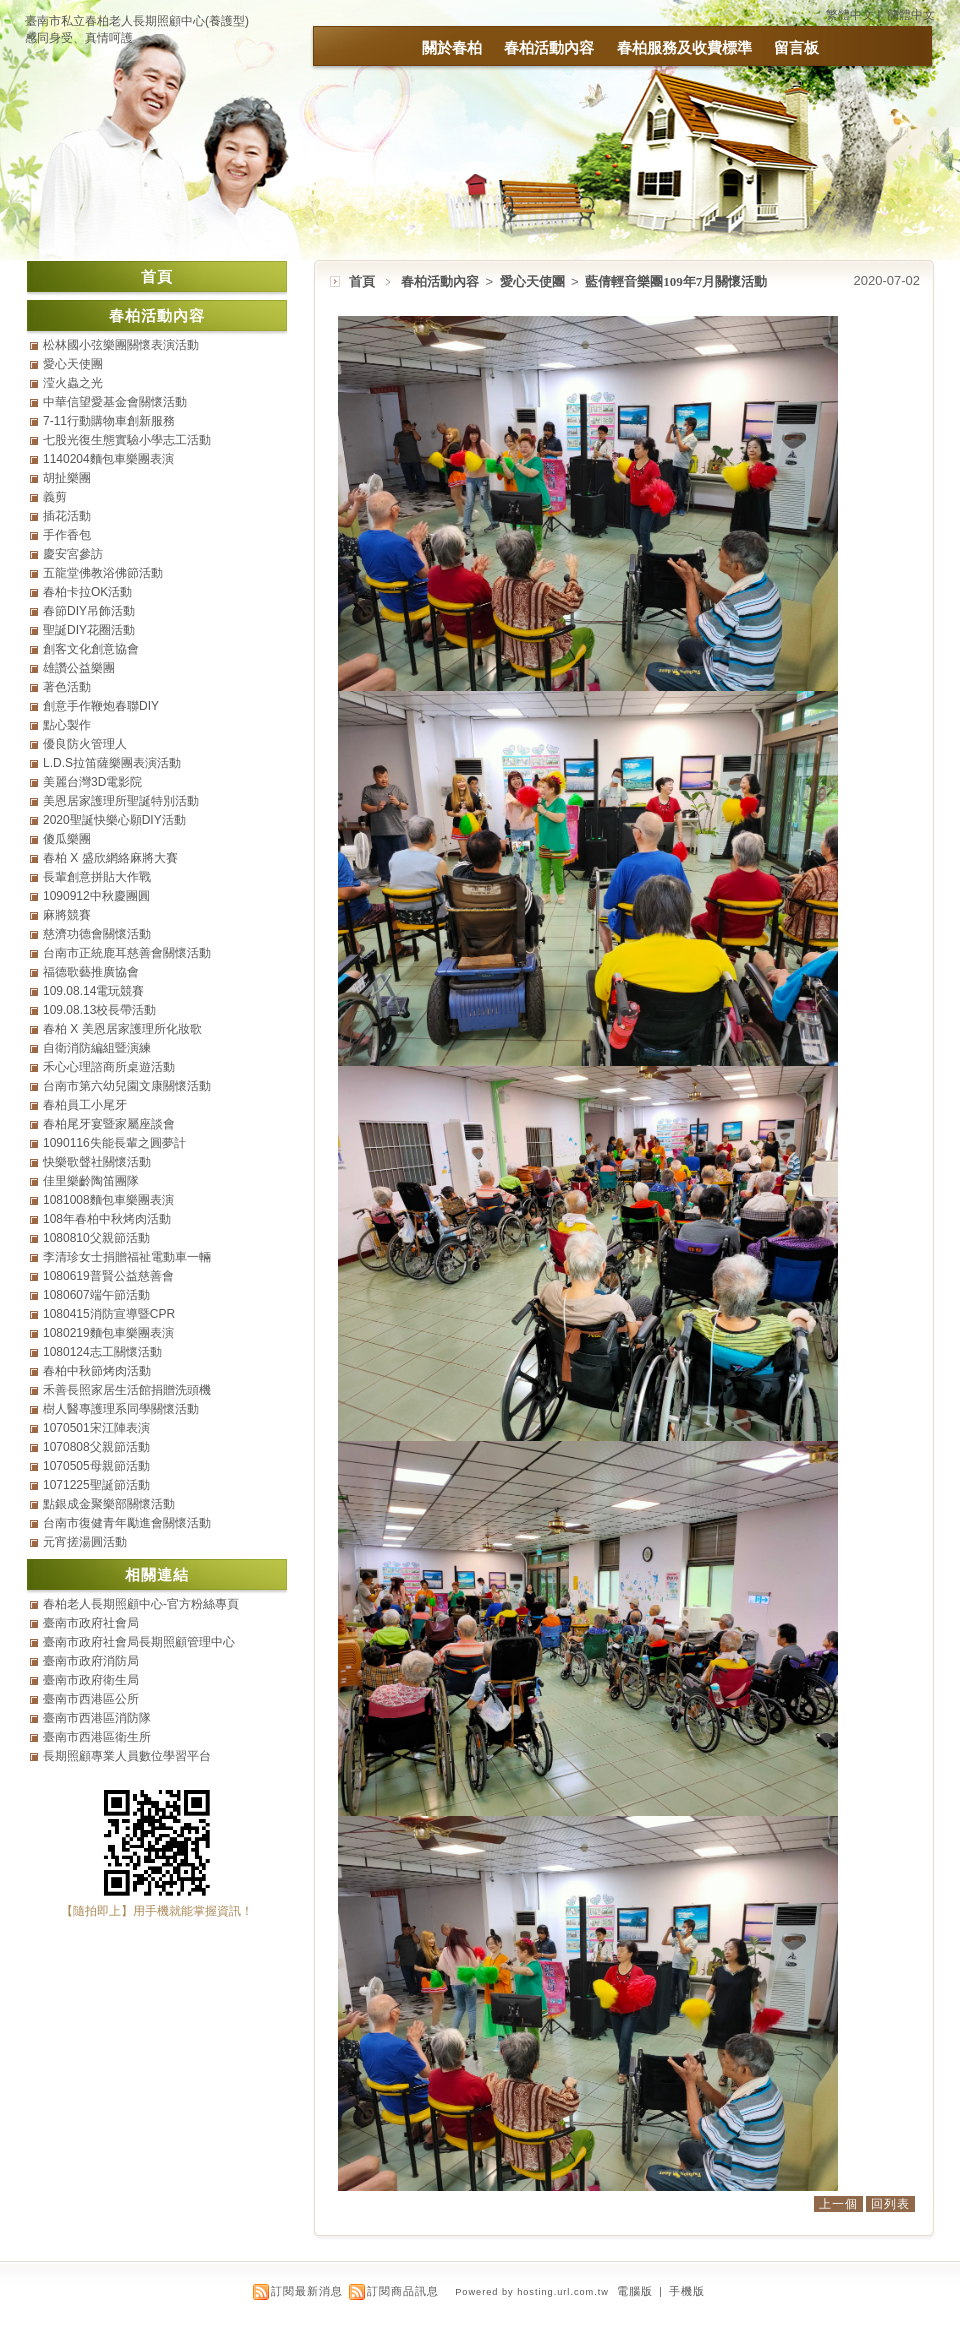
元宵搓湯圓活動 (85, 1542)
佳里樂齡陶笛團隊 (91, 1181)
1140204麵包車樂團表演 (108, 459)
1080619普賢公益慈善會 (108, 1276)
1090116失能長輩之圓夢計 (114, 1143)
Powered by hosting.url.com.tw (532, 2292)
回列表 (890, 2204)
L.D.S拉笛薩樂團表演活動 (112, 763)
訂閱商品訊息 (403, 2291)
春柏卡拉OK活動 (87, 592)
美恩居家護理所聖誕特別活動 (121, 801)
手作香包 (67, 535)
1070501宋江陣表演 (96, 1428)
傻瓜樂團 (67, 839)
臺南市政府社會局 (91, 1623)
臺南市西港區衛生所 (97, 1737)
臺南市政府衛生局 (91, 1680)
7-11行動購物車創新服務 (109, 421)
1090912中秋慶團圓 (96, 896)
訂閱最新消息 (307, 2291)
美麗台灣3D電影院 (92, 782)
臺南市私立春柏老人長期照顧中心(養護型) (137, 21)
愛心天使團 (534, 281)
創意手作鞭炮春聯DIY (101, 706)
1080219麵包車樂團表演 (108, 1333)
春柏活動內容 (549, 47)
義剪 (55, 497)
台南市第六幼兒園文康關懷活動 (127, 1086)
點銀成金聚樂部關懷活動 (109, 1504)
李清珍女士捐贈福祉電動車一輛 (127, 1257)
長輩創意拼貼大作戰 (97, 877)
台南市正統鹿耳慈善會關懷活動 (127, 953)
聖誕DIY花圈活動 (89, 630)
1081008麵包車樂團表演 (108, 1200)
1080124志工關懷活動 (102, 1352)
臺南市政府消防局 (91, 1661)
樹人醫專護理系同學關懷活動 (121, 1409)
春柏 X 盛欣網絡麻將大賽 (110, 858)
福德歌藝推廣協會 (91, 972)
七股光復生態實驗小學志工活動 (127, 440)
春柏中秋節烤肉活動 (97, 1371)
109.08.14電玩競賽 (93, 991)
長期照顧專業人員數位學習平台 (127, 1756)
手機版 (687, 2291)
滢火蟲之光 (73, 383)
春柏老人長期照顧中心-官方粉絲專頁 (141, 1604)
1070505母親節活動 (96, 1466)
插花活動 (67, 516)
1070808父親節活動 (96, 1447)
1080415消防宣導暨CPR (109, 1314)
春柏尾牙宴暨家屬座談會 (109, 1124)
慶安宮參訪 (73, 554)
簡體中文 (911, 15)
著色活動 (67, 687)
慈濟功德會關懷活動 (97, 934)
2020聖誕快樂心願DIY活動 (114, 820)
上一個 (838, 2204)
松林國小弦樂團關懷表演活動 (121, 345)
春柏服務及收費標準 (684, 47)
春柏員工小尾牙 (85, 1105)
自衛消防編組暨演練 (97, 1048)
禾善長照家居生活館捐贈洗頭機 (127, 1390)
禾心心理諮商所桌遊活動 (109, 1067)
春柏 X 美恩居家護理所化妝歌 (122, 1029)
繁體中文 (850, 15)
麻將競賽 (67, 915)
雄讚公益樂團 (79, 668)
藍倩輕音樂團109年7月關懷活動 (676, 281)
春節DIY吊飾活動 (89, 611)
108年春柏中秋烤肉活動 (107, 1219)
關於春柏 (452, 47)
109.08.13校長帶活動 (99, 1010)
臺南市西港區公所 (91, 1699)
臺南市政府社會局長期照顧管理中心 (139, 1642)
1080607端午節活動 (96, 1295)
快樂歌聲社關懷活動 (97, 1162)
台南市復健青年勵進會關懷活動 (127, 1523)
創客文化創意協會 (91, 649)
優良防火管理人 (85, 744)
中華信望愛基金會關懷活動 (115, 402)
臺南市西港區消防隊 (97, 1718)
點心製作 (67, 725)
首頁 (362, 281)
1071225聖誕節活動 (96, 1485)
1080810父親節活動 (96, 1238)
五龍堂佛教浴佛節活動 (103, 573)
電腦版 (635, 2291)
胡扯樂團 (67, 478)
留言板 (796, 47)
